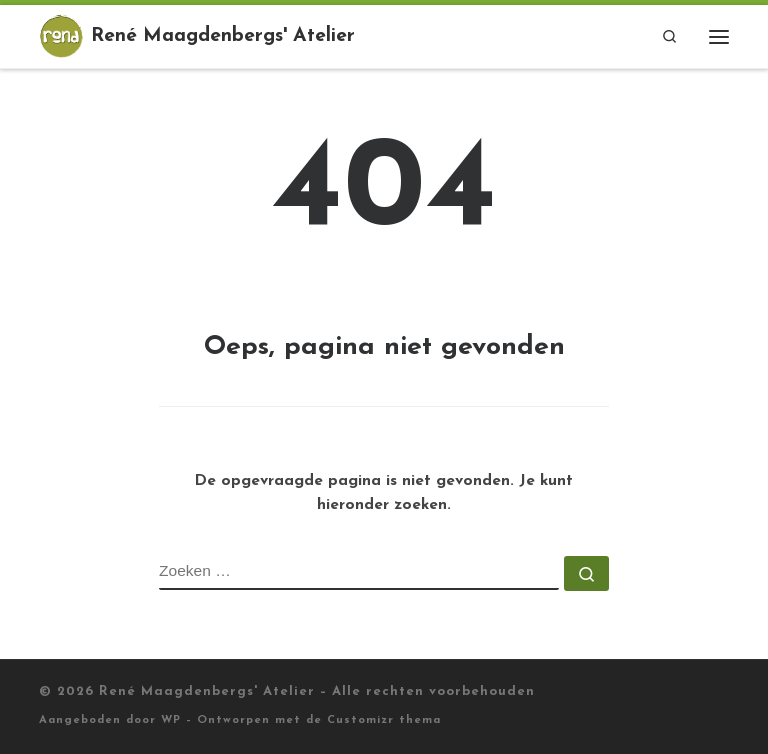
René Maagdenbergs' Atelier (207, 691)
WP (171, 720)
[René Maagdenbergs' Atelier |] (61, 35)
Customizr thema (384, 720)
